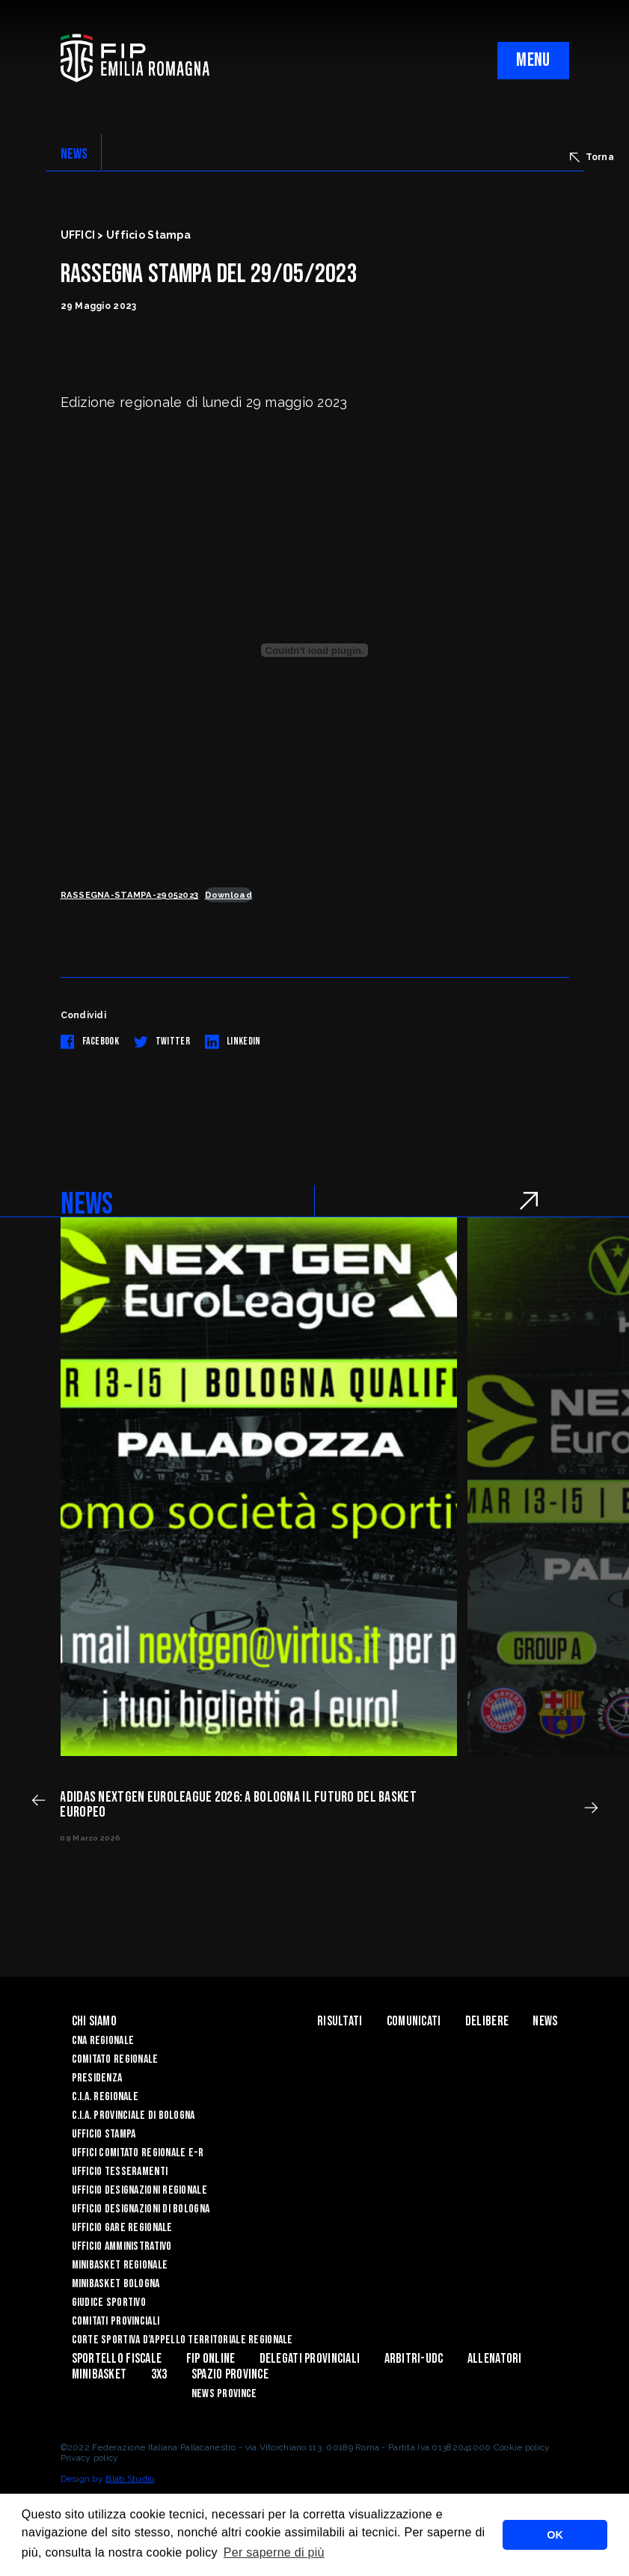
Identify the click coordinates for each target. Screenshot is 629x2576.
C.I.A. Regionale (105, 2097)
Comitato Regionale (115, 2059)
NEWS (74, 154)
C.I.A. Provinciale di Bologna (133, 2115)
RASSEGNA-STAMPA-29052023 (130, 895)
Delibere (487, 2021)
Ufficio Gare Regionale (122, 2228)
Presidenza (97, 2078)
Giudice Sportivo (109, 2302)
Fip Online (211, 2359)
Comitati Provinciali (116, 2321)
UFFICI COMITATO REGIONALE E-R (138, 2153)
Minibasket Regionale (120, 2265)
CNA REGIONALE (103, 2041)
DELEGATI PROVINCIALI (310, 2359)
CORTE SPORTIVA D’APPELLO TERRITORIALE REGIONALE (182, 2340)
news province (224, 2394)
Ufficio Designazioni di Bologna (141, 2209)
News (545, 2021)
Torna (592, 157)
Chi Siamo (94, 2021)
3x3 (159, 2374)
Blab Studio (129, 2478)
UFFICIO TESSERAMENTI (120, 2171)
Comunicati (414, 2021)
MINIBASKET (99, 2374)
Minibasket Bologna (116, 2284)
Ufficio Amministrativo (122, 2246)
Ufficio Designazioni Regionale (139, 2190)
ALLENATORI (494, 2359)
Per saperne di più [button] (274, 2552)
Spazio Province (230, 2374)
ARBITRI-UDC (414, 2359)
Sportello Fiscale (117, 2359)
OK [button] (555, 2535)
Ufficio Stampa (104, 2134)
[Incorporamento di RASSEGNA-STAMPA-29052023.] (315, 650)
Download (228, 895)
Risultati (340, 2021)
